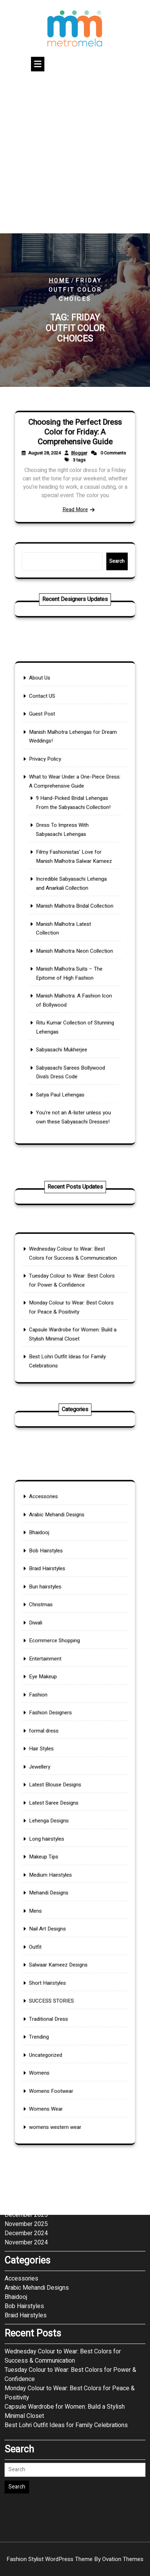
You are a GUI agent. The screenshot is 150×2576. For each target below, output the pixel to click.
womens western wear (63, 1987)
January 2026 (23, 2024)
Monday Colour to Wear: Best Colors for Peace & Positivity (70, 2212)
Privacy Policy (58, 823)
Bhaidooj (54, 1657)
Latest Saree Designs (63, 1807)
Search (98, 561)
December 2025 (26, 2034)
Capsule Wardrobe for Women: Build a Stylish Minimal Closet (65, 2230)
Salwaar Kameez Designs (65, 1897)
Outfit (52, 1887)
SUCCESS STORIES (61, 1917)
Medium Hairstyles (61, 1847)
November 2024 (26, 2061)
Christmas (55, 1697)
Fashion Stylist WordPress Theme (75, 2559)
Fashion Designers (61, 1757)
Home (59, 280)
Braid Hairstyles (59, 1677)
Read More (75, 491)
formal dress (57, 1767)
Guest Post (56, 798)
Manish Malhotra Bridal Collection (74, 904)
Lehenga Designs (60, 1817)
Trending (54, 1937)
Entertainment (58, 1727)
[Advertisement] (75, 154)
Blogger (77, 459)
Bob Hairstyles (58, 1666)
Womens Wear (58, 1977)
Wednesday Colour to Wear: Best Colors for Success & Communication (63, 2175)
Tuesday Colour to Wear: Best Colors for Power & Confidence (70, 2194)
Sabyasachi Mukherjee (67, 984)
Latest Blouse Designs (63, 1797)
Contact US (56, 788)
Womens (55, 1957)
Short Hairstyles (59, 1907)
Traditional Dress (60, 1927)
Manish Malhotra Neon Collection (74, 929)
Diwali (53, 1707)
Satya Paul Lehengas (66, 1009)
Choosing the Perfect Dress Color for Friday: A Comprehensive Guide (75, 447)
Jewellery (55, 1787)
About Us (55, 778)
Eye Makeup (57, 1737)
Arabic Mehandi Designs (64, 1647)
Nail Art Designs (59, 1877)
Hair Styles (56, 1777)
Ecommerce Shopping (63, 1717)
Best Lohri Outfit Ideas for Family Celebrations (66, 2244)
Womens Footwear (61, 1967)
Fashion (54, 1747)
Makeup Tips (57, 1837)
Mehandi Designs (60, 1857)
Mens (53, 1867)
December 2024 (26, 2052)
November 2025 (26, 2043)
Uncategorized (58, 1947)
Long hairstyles (59, 1827)
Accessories (57, 1637)
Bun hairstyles (58, 1687)
